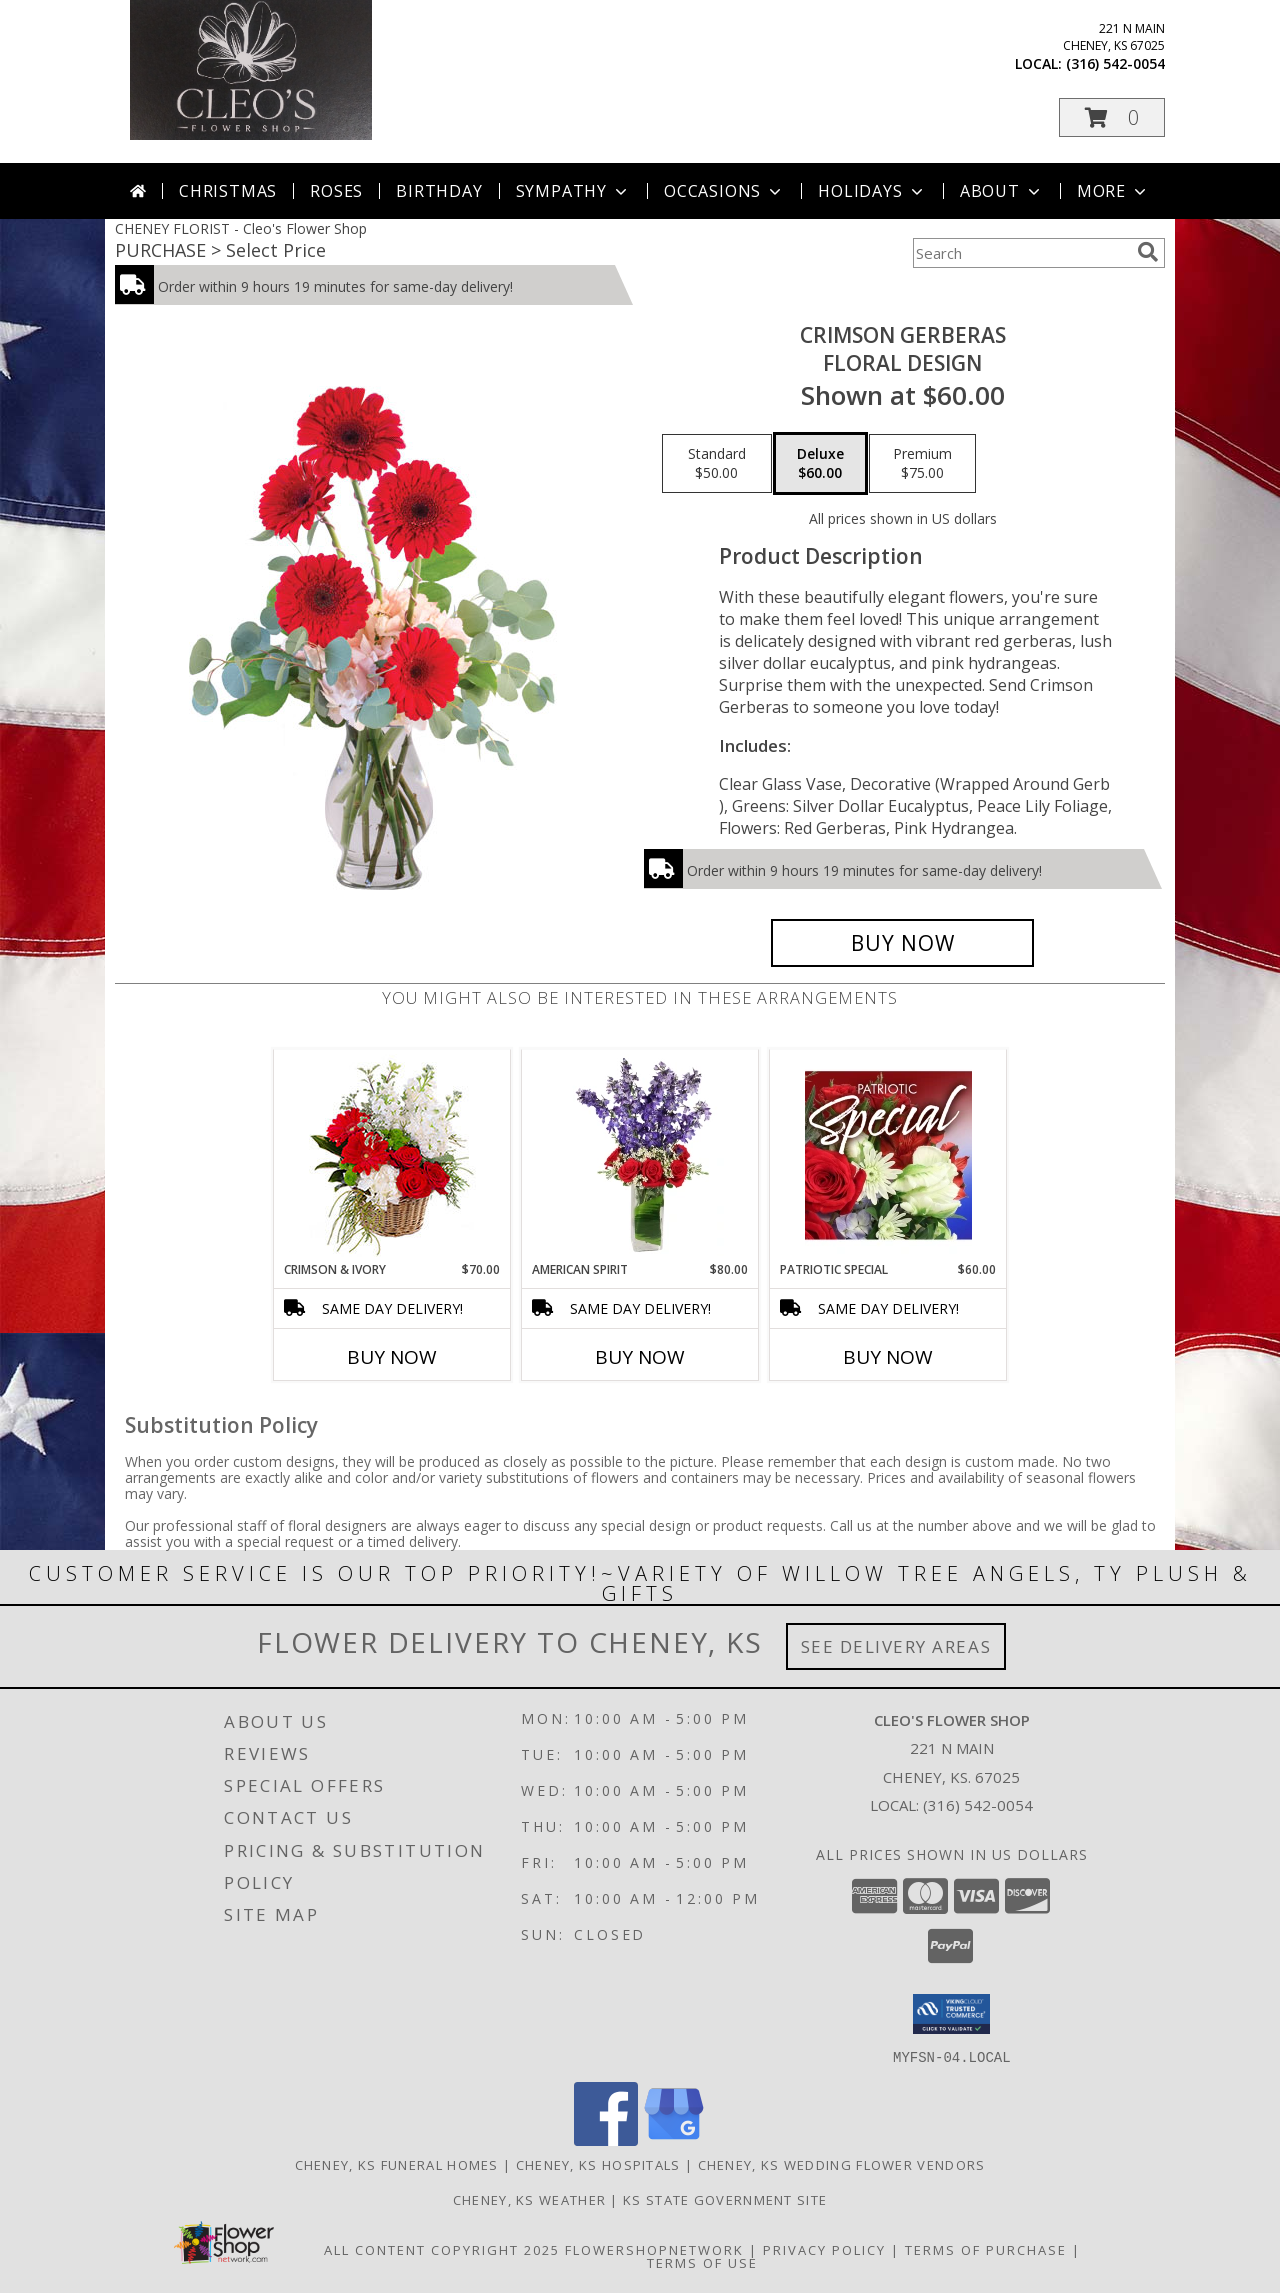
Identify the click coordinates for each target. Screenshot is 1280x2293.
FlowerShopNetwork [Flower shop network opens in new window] (654, 2249)
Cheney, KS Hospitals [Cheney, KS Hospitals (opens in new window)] (598, 2164)
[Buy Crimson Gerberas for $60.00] (902, 943)
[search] (1148, 252)
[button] (1112, 117)
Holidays (872, 191)
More (1113, 191)
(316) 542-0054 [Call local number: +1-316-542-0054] (1115, 63)
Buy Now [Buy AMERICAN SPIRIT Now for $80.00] (640, 1357)
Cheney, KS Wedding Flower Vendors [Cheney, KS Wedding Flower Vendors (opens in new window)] (842, 2164)
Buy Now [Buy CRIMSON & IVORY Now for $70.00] (392, 1357)
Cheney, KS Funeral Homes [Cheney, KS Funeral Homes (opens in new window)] (397, 2164)
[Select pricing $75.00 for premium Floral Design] (922, 464)
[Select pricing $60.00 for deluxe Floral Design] (820, 464)
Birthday (439, 191)
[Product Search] (1021, 253)
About (1002, 191)
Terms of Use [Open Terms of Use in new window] (702, 2262)
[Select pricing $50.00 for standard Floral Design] (717, 464)
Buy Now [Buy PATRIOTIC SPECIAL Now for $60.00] (888, 1357)
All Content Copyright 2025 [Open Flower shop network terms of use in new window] (442, 2249)
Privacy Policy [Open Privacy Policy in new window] (824, 2249)
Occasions (724, 191)
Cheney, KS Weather (529, 2199)
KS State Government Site (725, 2199)
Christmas (228, 191)
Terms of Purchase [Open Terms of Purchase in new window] (986, 2249)
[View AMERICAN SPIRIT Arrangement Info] (640, 1155)
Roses (336, 191)
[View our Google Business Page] (674, 2139)
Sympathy (573, 191)
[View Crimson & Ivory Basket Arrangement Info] (392, 1155)
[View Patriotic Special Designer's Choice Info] (888, 1155)
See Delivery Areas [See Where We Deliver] (896, 1646)
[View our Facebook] (606, 2139)
